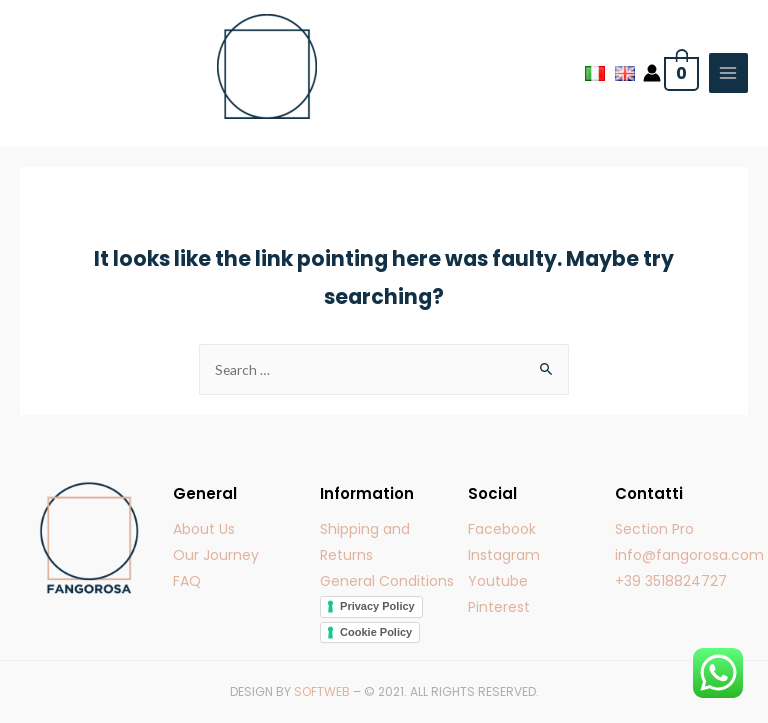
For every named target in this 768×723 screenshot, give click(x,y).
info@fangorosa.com (689, 555)
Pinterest (499, 607)
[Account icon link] (652, 73)
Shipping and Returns (365, 542)
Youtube (498, 581)
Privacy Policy (377, 606)
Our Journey (216, 555)
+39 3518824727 (671, 581)
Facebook (502, 529)
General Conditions (387, 581)
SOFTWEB (322, 691)
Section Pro (654, 529)
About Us (204, 529)
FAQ (187, 581)
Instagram (504, 555)
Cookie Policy (376, 632)
